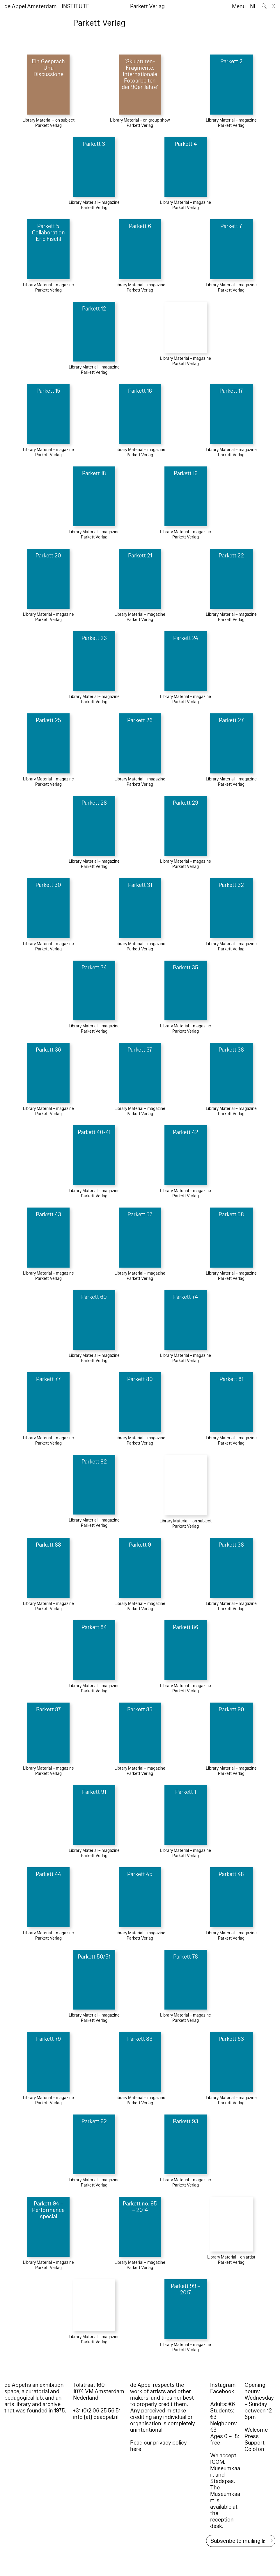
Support (254, 2443)
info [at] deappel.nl (95, 2417)
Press (251, 2436)
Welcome (256, 2430)
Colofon (254, 2449)
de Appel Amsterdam (30, 6)
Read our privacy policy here (158, 2446)
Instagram (223, 2385)
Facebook (222, 2391)
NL (253, 6)
